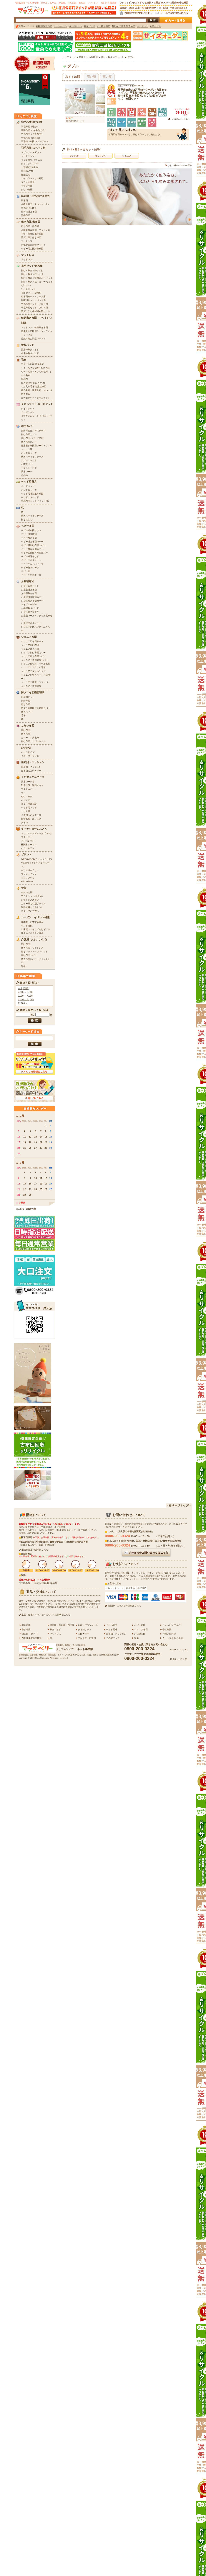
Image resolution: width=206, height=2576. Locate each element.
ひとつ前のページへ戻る (179, 165)
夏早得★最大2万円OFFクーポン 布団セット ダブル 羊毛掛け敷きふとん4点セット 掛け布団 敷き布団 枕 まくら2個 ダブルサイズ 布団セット (142, 94)
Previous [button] (65, 219)
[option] (127, 196)
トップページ (69, 57)
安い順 (91, 76)
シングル (74, 155)
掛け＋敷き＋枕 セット (112, 57)
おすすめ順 (72, 76)
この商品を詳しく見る (180, 119)
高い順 (107, 76)
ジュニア (126, 155)
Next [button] (189, 219)
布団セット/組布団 (88, 57)
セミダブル (100, 155)
